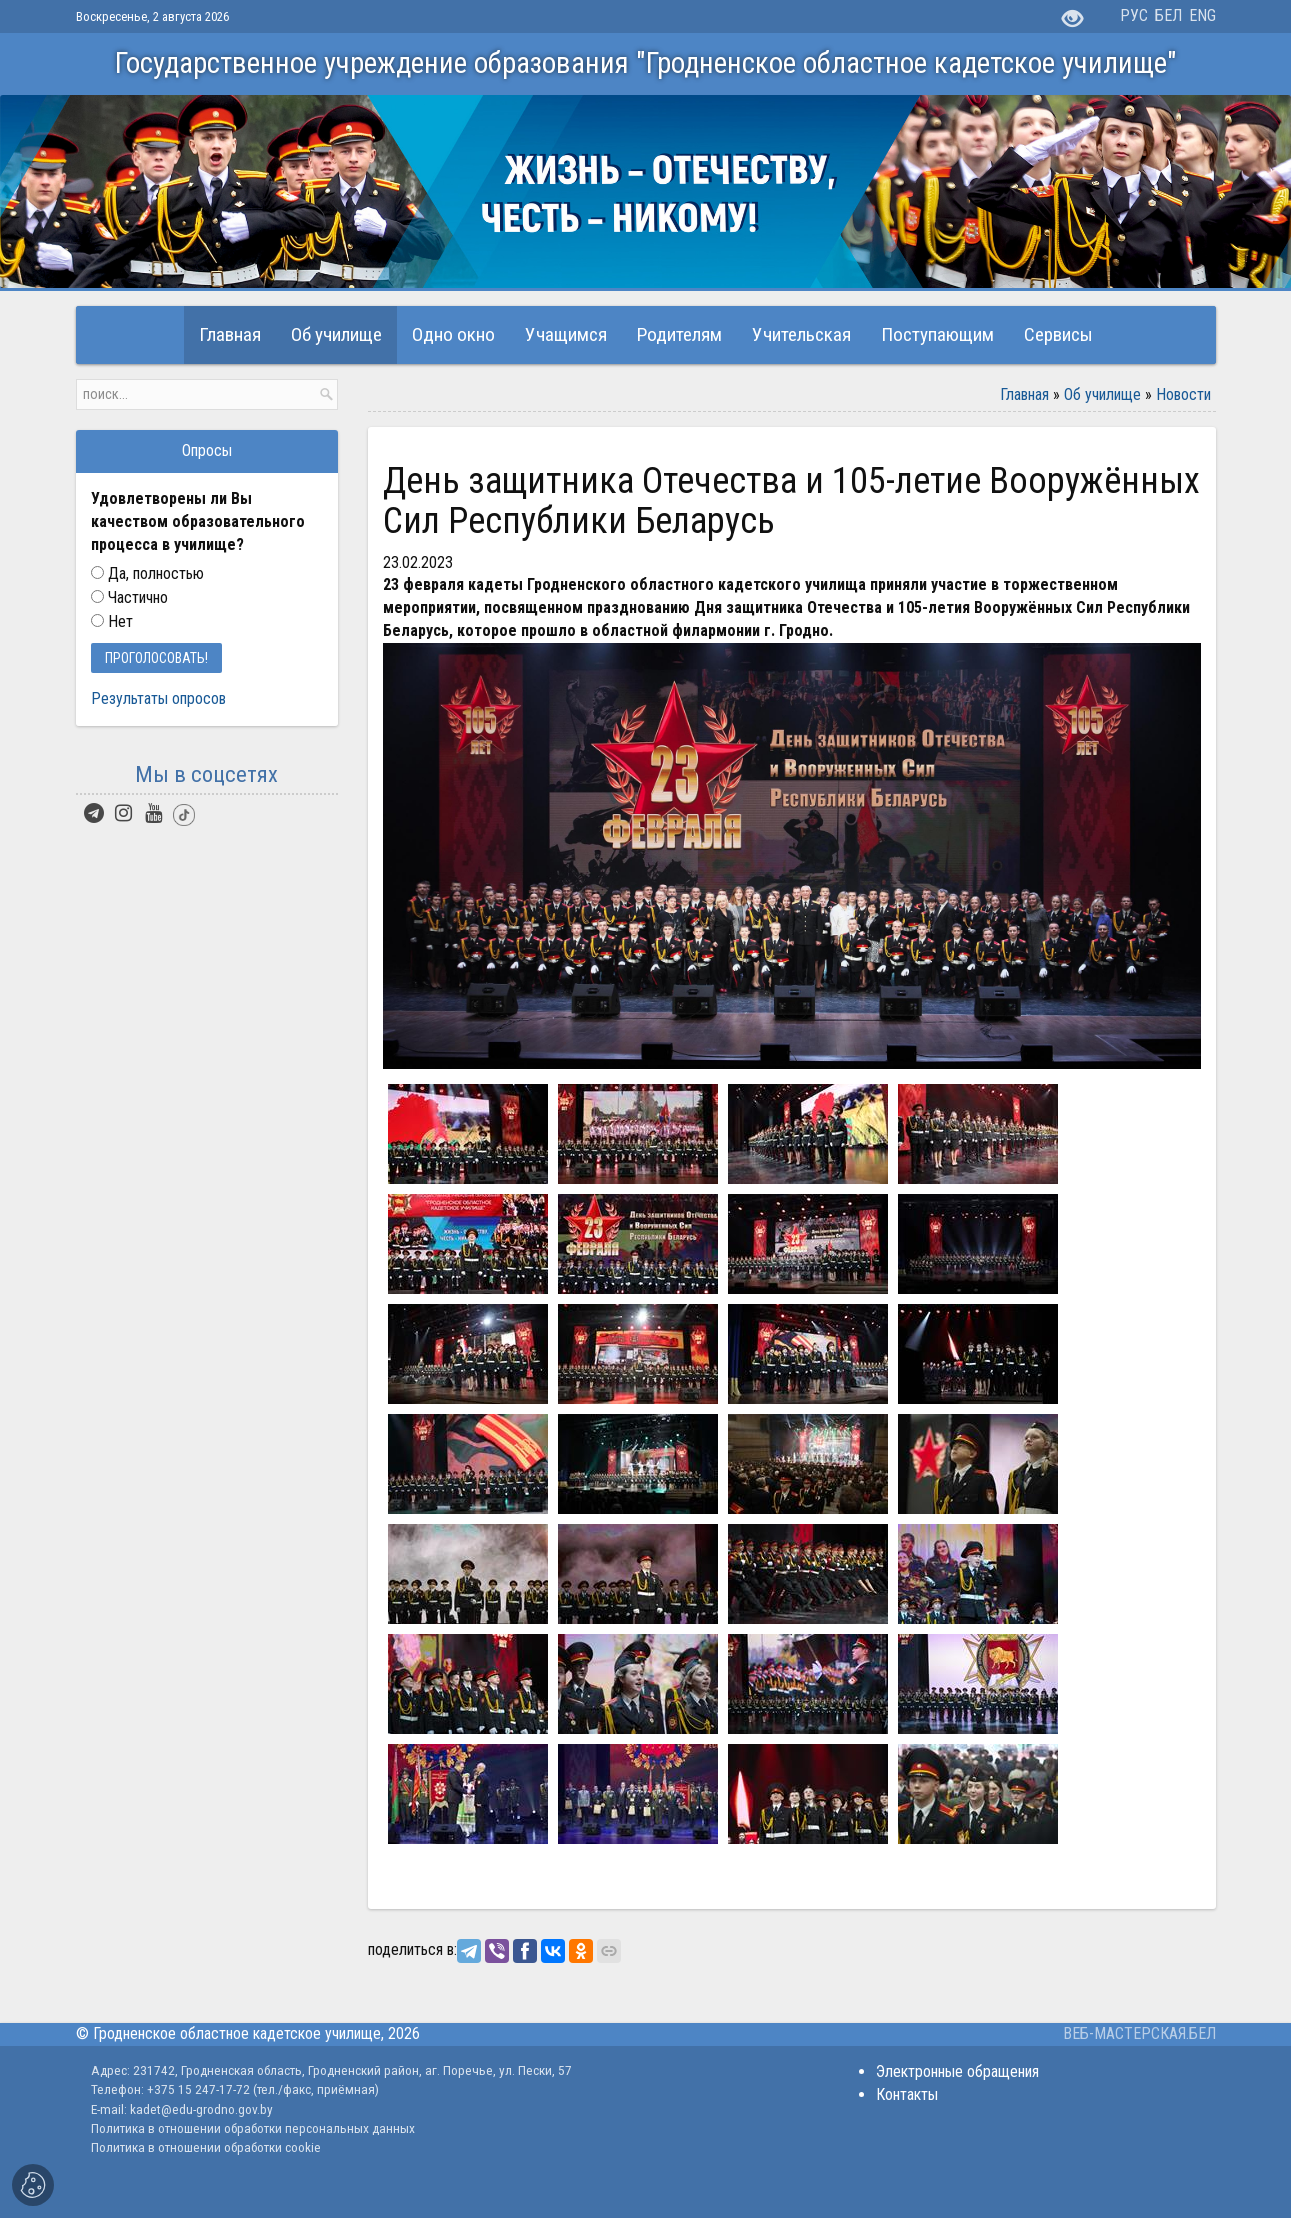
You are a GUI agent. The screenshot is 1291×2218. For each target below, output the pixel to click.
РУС (1134, 15)
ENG (1202, 15)
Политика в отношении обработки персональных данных (253, 2128)
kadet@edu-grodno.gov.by (200, 2109)
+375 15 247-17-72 (200, 2089)
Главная (1024, 394)
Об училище (1102, 394)
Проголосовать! (156, 658)
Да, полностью (148, 573)
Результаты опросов (158, 698)
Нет (112, 621)
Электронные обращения (957, 2071)
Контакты (907, 2094)
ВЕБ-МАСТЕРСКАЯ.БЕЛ (1139, 2033)
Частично (130, 597)
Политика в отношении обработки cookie (206, 2147)
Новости (1183, 394)
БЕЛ (1168, 15)
